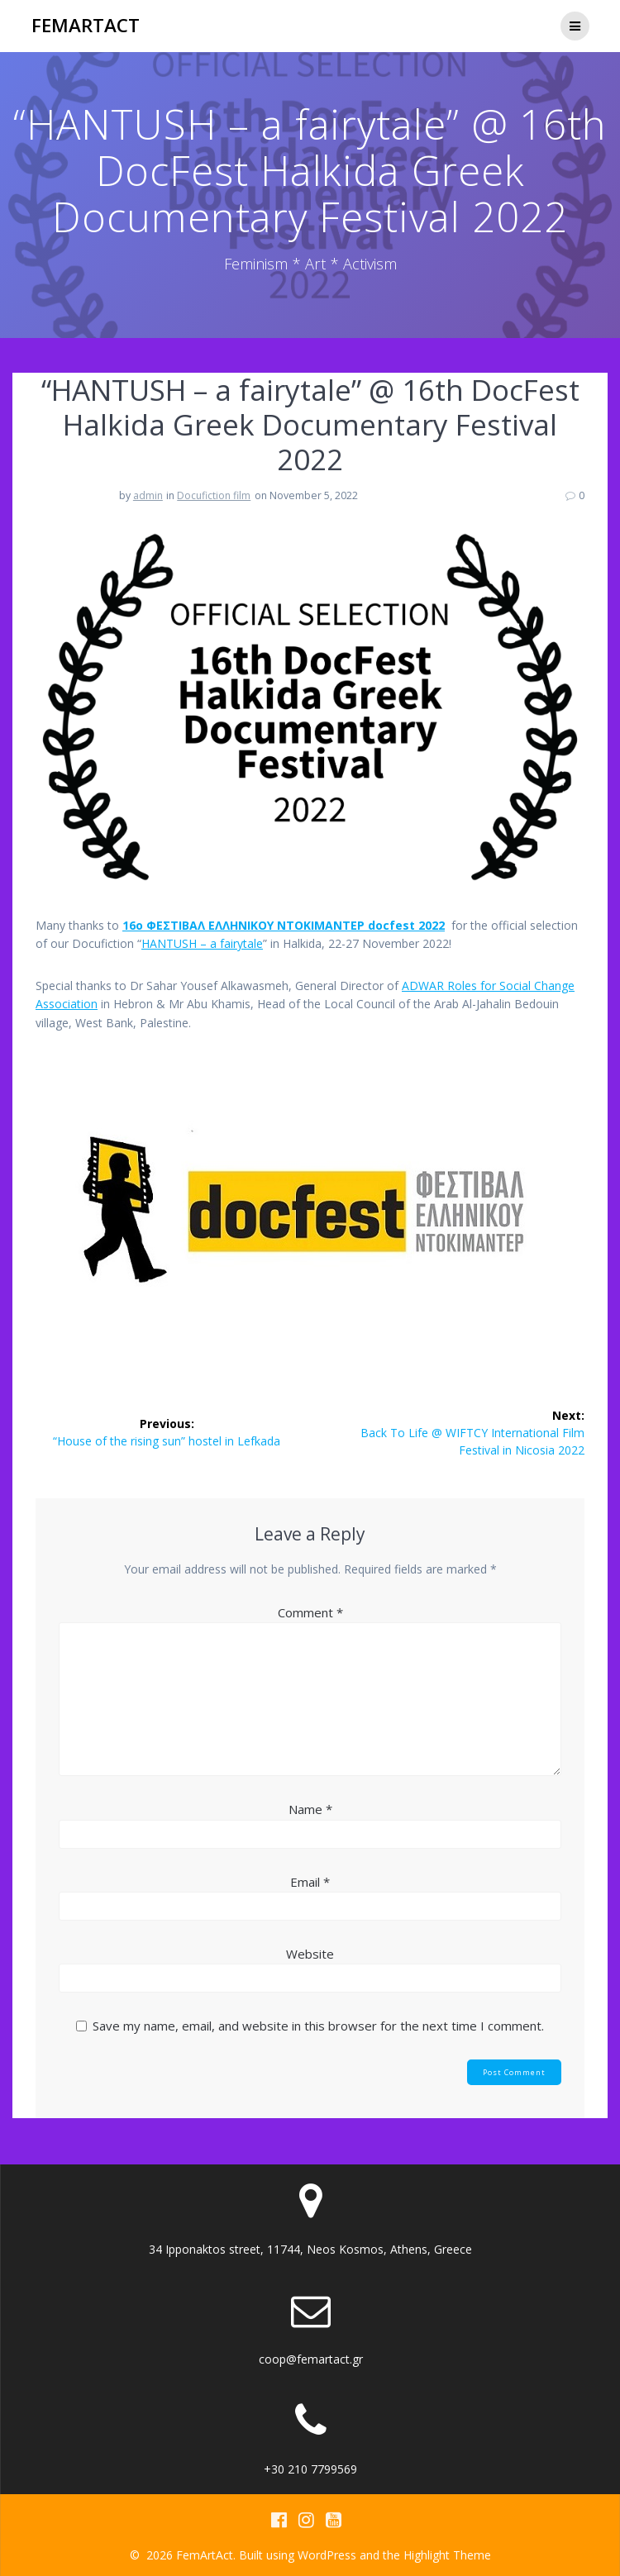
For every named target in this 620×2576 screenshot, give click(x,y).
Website (310, 1953)
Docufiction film (213, 495)
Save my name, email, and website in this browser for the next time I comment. (318, 2025)
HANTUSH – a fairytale (202, 943)
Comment (310, 1612)
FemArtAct (85, 26)
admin (148, 495)
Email (310, 1882)
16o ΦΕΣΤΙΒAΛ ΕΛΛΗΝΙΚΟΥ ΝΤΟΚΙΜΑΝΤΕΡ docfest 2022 (283, 925)
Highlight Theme (447, 2555)
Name (310, 1809)
